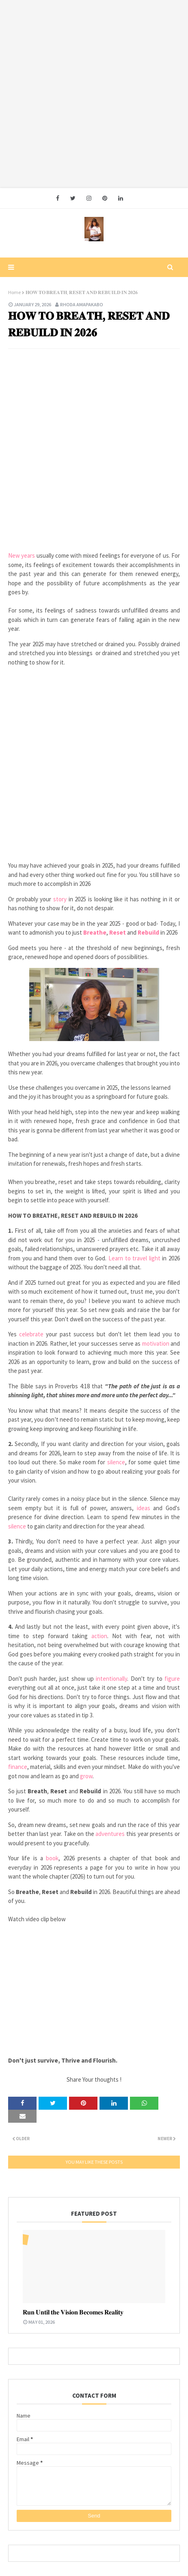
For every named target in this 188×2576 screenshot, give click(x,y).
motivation (156, 1343)
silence (116, 1462)
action (99, 1636)
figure (172, 1678)
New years (22, 555)
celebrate (32, 1334)
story (61, 899)
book (52, 1858)
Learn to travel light (134, 1258)
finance (17, 1767)
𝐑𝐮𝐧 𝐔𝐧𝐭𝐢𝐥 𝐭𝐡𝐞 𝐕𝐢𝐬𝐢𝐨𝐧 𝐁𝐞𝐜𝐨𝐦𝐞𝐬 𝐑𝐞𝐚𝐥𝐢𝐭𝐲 (73, 2312)
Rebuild (149, 932)
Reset (118, 932)
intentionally (111, 1678)
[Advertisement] (94, 94)
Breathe (94, 932)
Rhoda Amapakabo (81, 304)
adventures (110, 1834)
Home (14, 292)
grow (86, 1776)
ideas (145, 1508)
